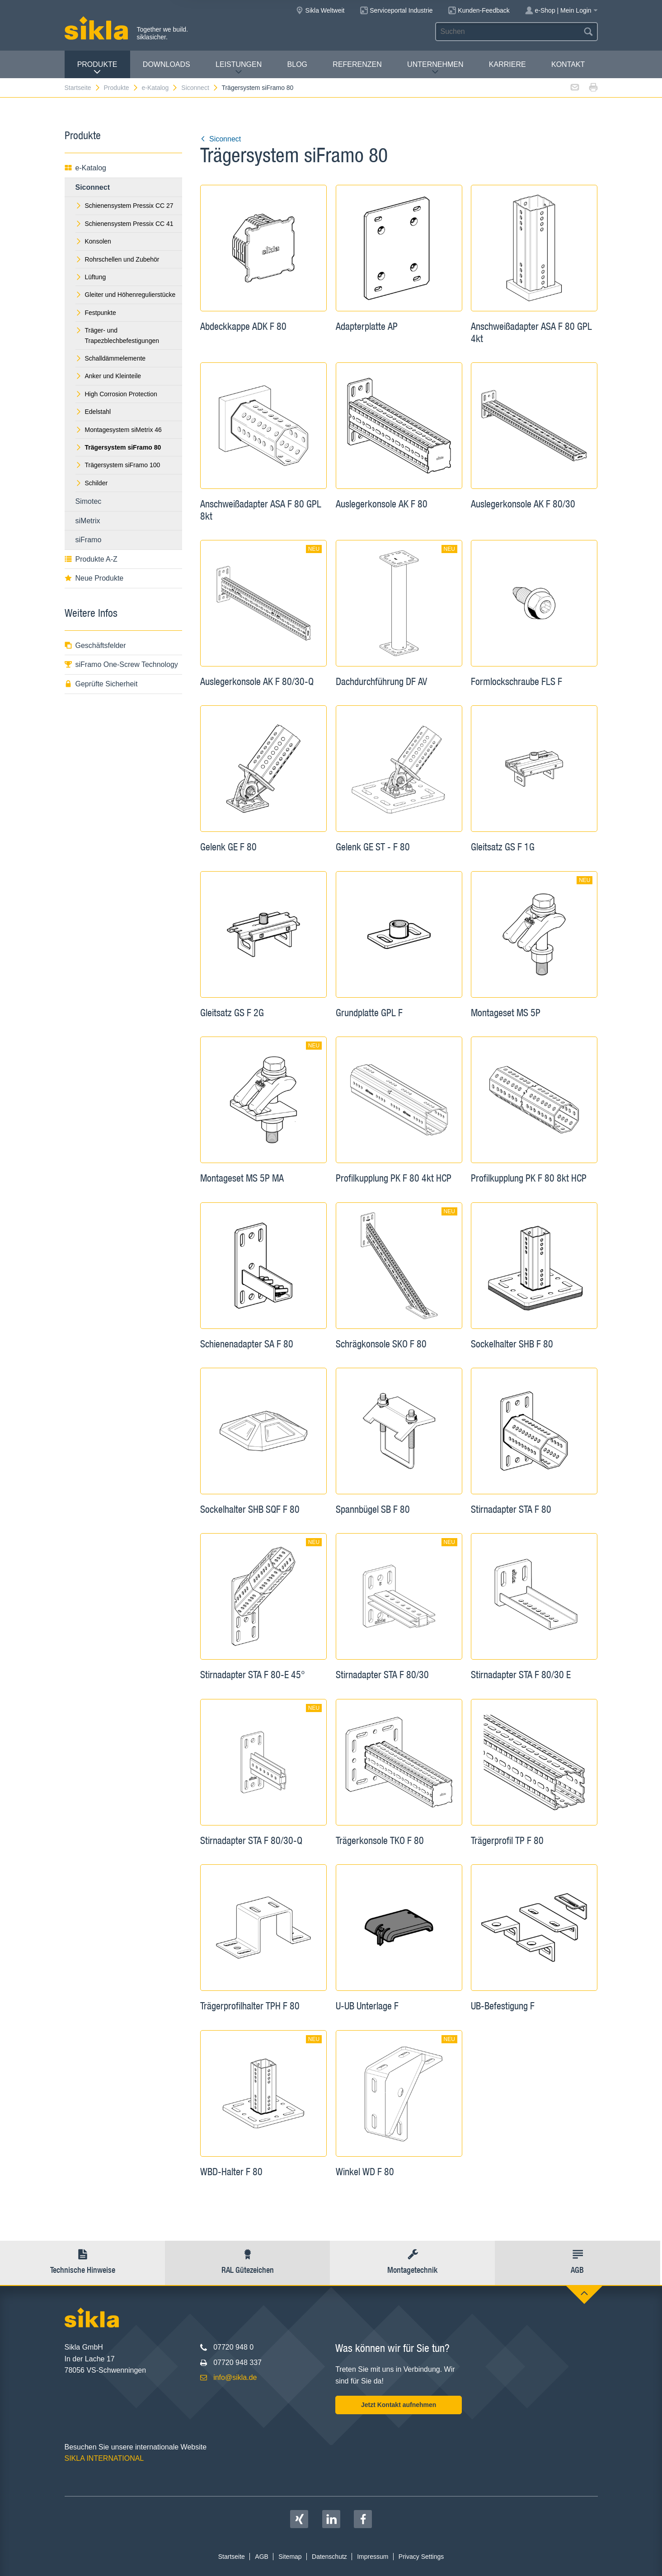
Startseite (83, 87)
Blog (297, 64)
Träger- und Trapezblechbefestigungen (117, 335)
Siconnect (199, 87)
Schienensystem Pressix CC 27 (124, 205)
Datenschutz (329, 2556)
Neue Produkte (94, 578)
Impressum (372, 2556)
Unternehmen (435, 68)
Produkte (97, 68)
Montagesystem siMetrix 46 (118, 429)
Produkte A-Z (91, 559)
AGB (261, 2556)
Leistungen (239, 68)
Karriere (507, 64)
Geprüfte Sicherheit (101, 684)
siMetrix (87, 521)
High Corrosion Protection (116, 394)
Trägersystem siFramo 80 (257, 87)
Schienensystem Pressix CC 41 (124, 223)
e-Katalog (159, 87)
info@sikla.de (235, 2377)
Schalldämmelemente (110, 358)
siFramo (88, 540)
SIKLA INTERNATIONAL (104, 2458)
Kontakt (568, 64)
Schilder (91, 483)
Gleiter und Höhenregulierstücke (125, 294)
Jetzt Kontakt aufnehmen (398, 2404)
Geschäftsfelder (95, 645)
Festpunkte (95, 312)
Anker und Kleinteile (108, 376)
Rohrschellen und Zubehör (117, 259)
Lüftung (90, 277)
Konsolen (93, 241)
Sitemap (289, 2556)
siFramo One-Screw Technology (121, 664)
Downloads (166, 64)
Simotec (88, 501)
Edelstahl (93, 411)
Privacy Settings (421, 2556)
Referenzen (357, 64)
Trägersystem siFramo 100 (117, 465)
